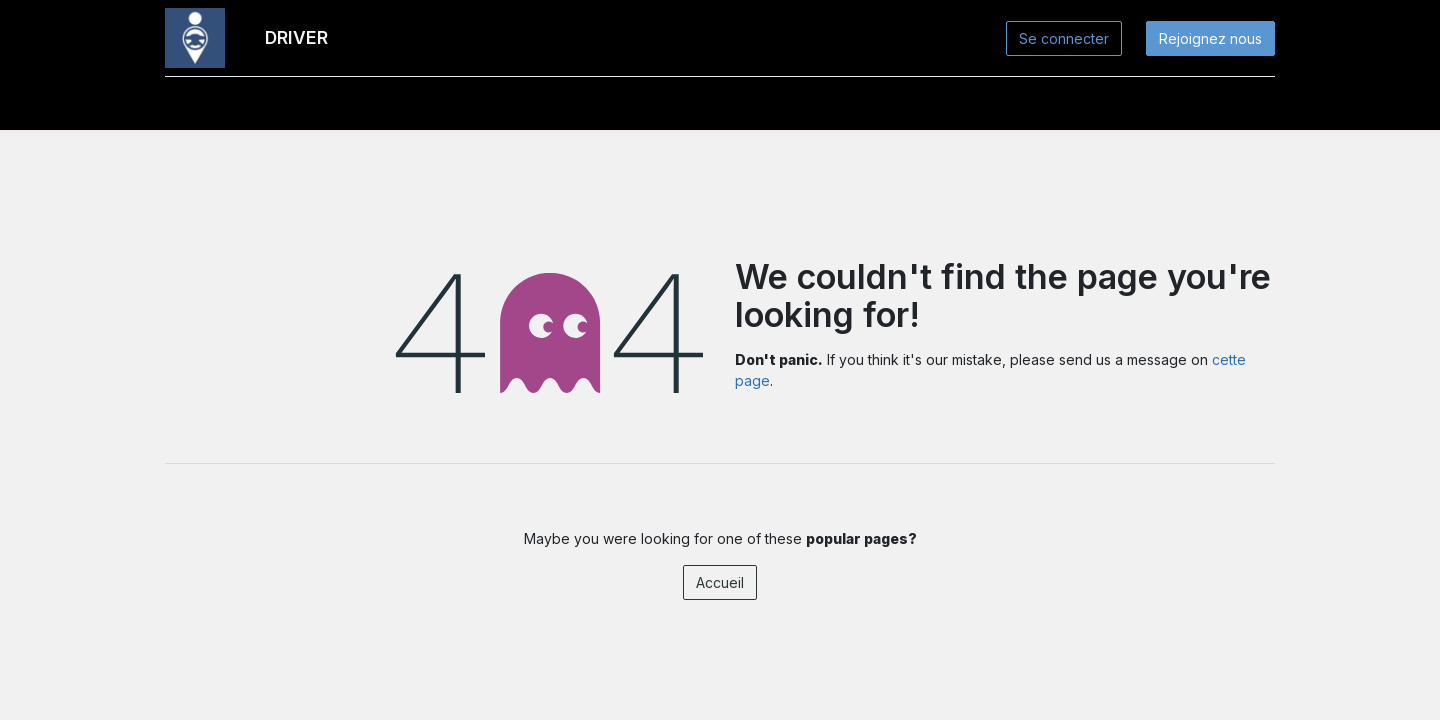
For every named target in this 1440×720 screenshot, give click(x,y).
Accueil (720, 582)
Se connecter (1064, 38)
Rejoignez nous (1210, 38)
